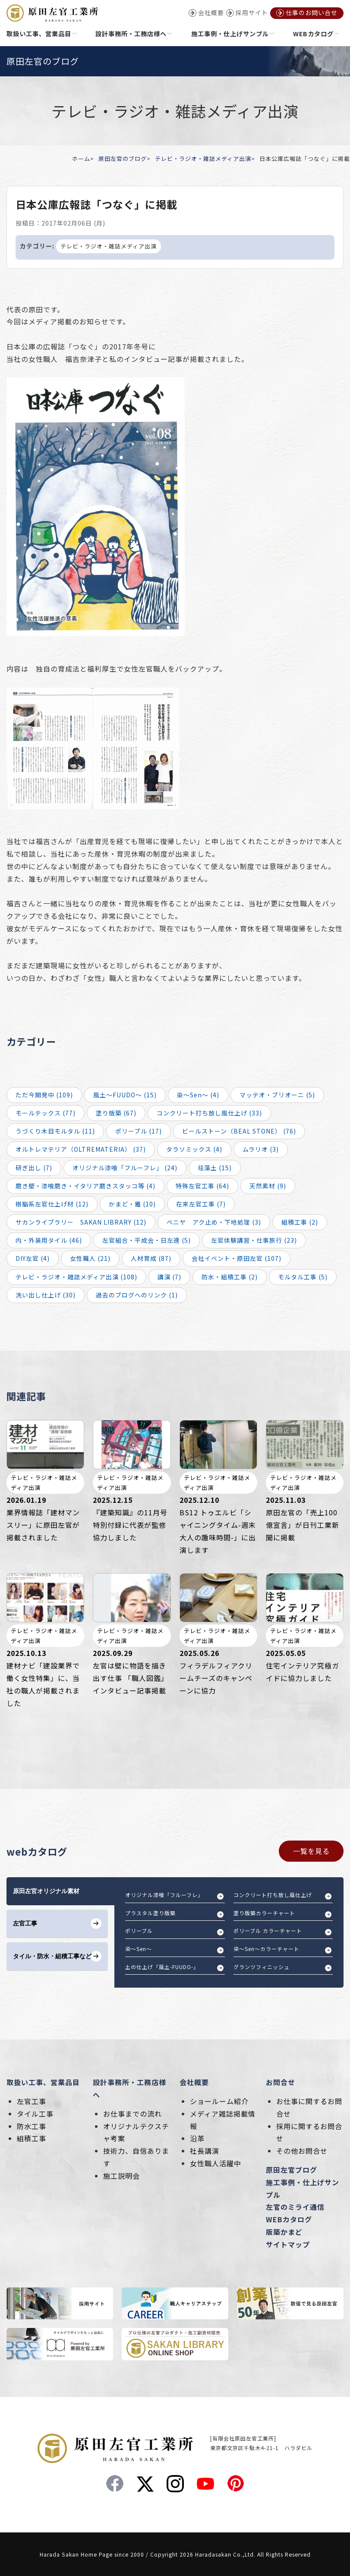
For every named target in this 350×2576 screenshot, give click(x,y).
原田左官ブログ (291, 2169)
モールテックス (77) (46, 1113)
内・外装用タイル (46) (49, 1240)
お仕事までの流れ (132, 2113)
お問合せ (280, 2082)
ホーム (81, 158)
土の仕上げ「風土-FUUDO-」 (162, 1966)
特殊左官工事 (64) (202, 1185)
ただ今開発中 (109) (44, 1094)
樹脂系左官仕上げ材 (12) (52, 1204)
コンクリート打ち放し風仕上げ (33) (209, 1113)
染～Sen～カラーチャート (266, 1948)
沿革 (197, 2138)
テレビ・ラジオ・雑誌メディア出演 (203, 158)
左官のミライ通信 (295, 2207)
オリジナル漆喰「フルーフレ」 (164, 1894)
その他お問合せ (302, 2151)
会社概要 (194, 2082)
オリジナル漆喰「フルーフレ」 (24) (125, 1167)
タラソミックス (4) (194, 1149)
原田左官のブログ (122, 158)
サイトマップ (288, 2244)
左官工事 (31, 2101)
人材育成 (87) (151, 1258)
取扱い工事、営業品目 (43, 2082)
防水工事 (31, 2126)
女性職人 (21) (90, 1258)
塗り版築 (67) (116, 1113)
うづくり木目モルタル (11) (55, 1131)
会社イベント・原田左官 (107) (236, 1258)
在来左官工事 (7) (201, 1204)
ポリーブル (139, 1930)
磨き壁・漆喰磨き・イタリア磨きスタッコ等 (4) (85, 1185)
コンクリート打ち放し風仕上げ (272, 1894)
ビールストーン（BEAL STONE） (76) (239, 1131)
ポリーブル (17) (138, 1131)
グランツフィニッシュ (261, 1966)
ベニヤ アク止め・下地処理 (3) (214, 1222)
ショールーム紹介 (219, 2101)
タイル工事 (35, 2113)
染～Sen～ (138, 1948)
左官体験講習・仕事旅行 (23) (254, 1240)
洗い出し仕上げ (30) (46, 1295)
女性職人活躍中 (215, 2163)
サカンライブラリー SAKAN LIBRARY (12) (81, 1222)
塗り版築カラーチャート (264, 1912)
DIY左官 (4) (33, 1258)
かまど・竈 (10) (132, 1204)
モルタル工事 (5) (303, 1276)
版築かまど (284, 2232)
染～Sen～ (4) (198, 1094)
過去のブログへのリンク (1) (137, 1295)
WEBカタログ (289, 2219)
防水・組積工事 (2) (230, 1276)
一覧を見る (311, 1851)
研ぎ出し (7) (34, 1167)
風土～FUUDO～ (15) (125, 1094)
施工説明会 (121, 2176)
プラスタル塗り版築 (150, 1912)
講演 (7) (169, 1276)
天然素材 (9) (267, 1185)
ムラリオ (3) (261, 1149)
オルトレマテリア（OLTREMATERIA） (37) (81, 1149)
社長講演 (204, 2151)
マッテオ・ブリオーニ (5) (277, 1094)
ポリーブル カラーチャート (267, 1930)
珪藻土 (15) (215, 1167)
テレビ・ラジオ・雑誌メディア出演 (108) (76, 1276)
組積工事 (31, 2138)
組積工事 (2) (299, 1222)
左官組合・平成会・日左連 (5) (146, 1240)
